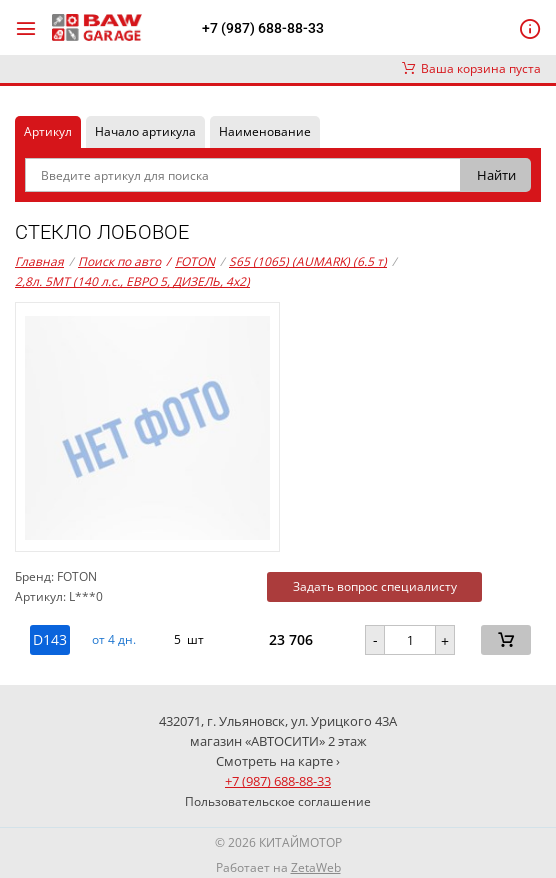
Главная (39, 261)
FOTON (190, 262)
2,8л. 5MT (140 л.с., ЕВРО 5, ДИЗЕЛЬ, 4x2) (132, 281)
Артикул (48, 131)
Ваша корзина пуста (471, 68)
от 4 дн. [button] (114, 640)
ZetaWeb (316, 867)
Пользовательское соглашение (278, 801)
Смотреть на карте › (278, 761)
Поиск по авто (119, 261)
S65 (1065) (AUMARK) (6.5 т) (308, 261)
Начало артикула (145, 131)
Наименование (265, 131)
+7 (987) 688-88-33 (263, 28)
